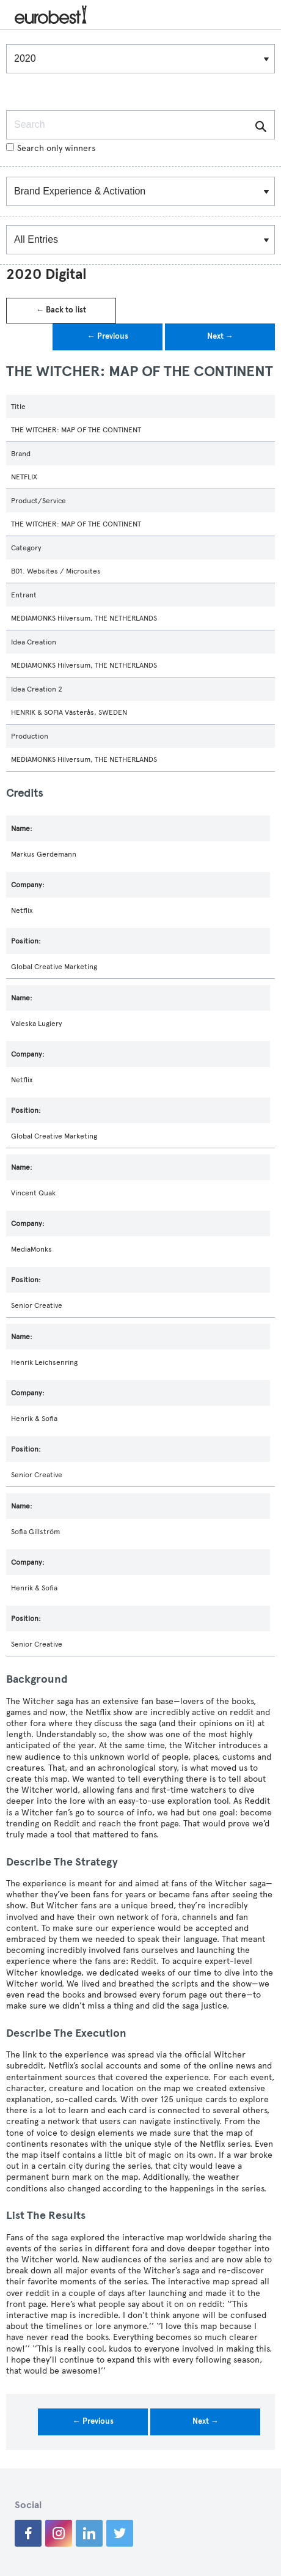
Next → (220, 336)
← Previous (107, 336)
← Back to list (61, 310)
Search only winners (50, 148)
